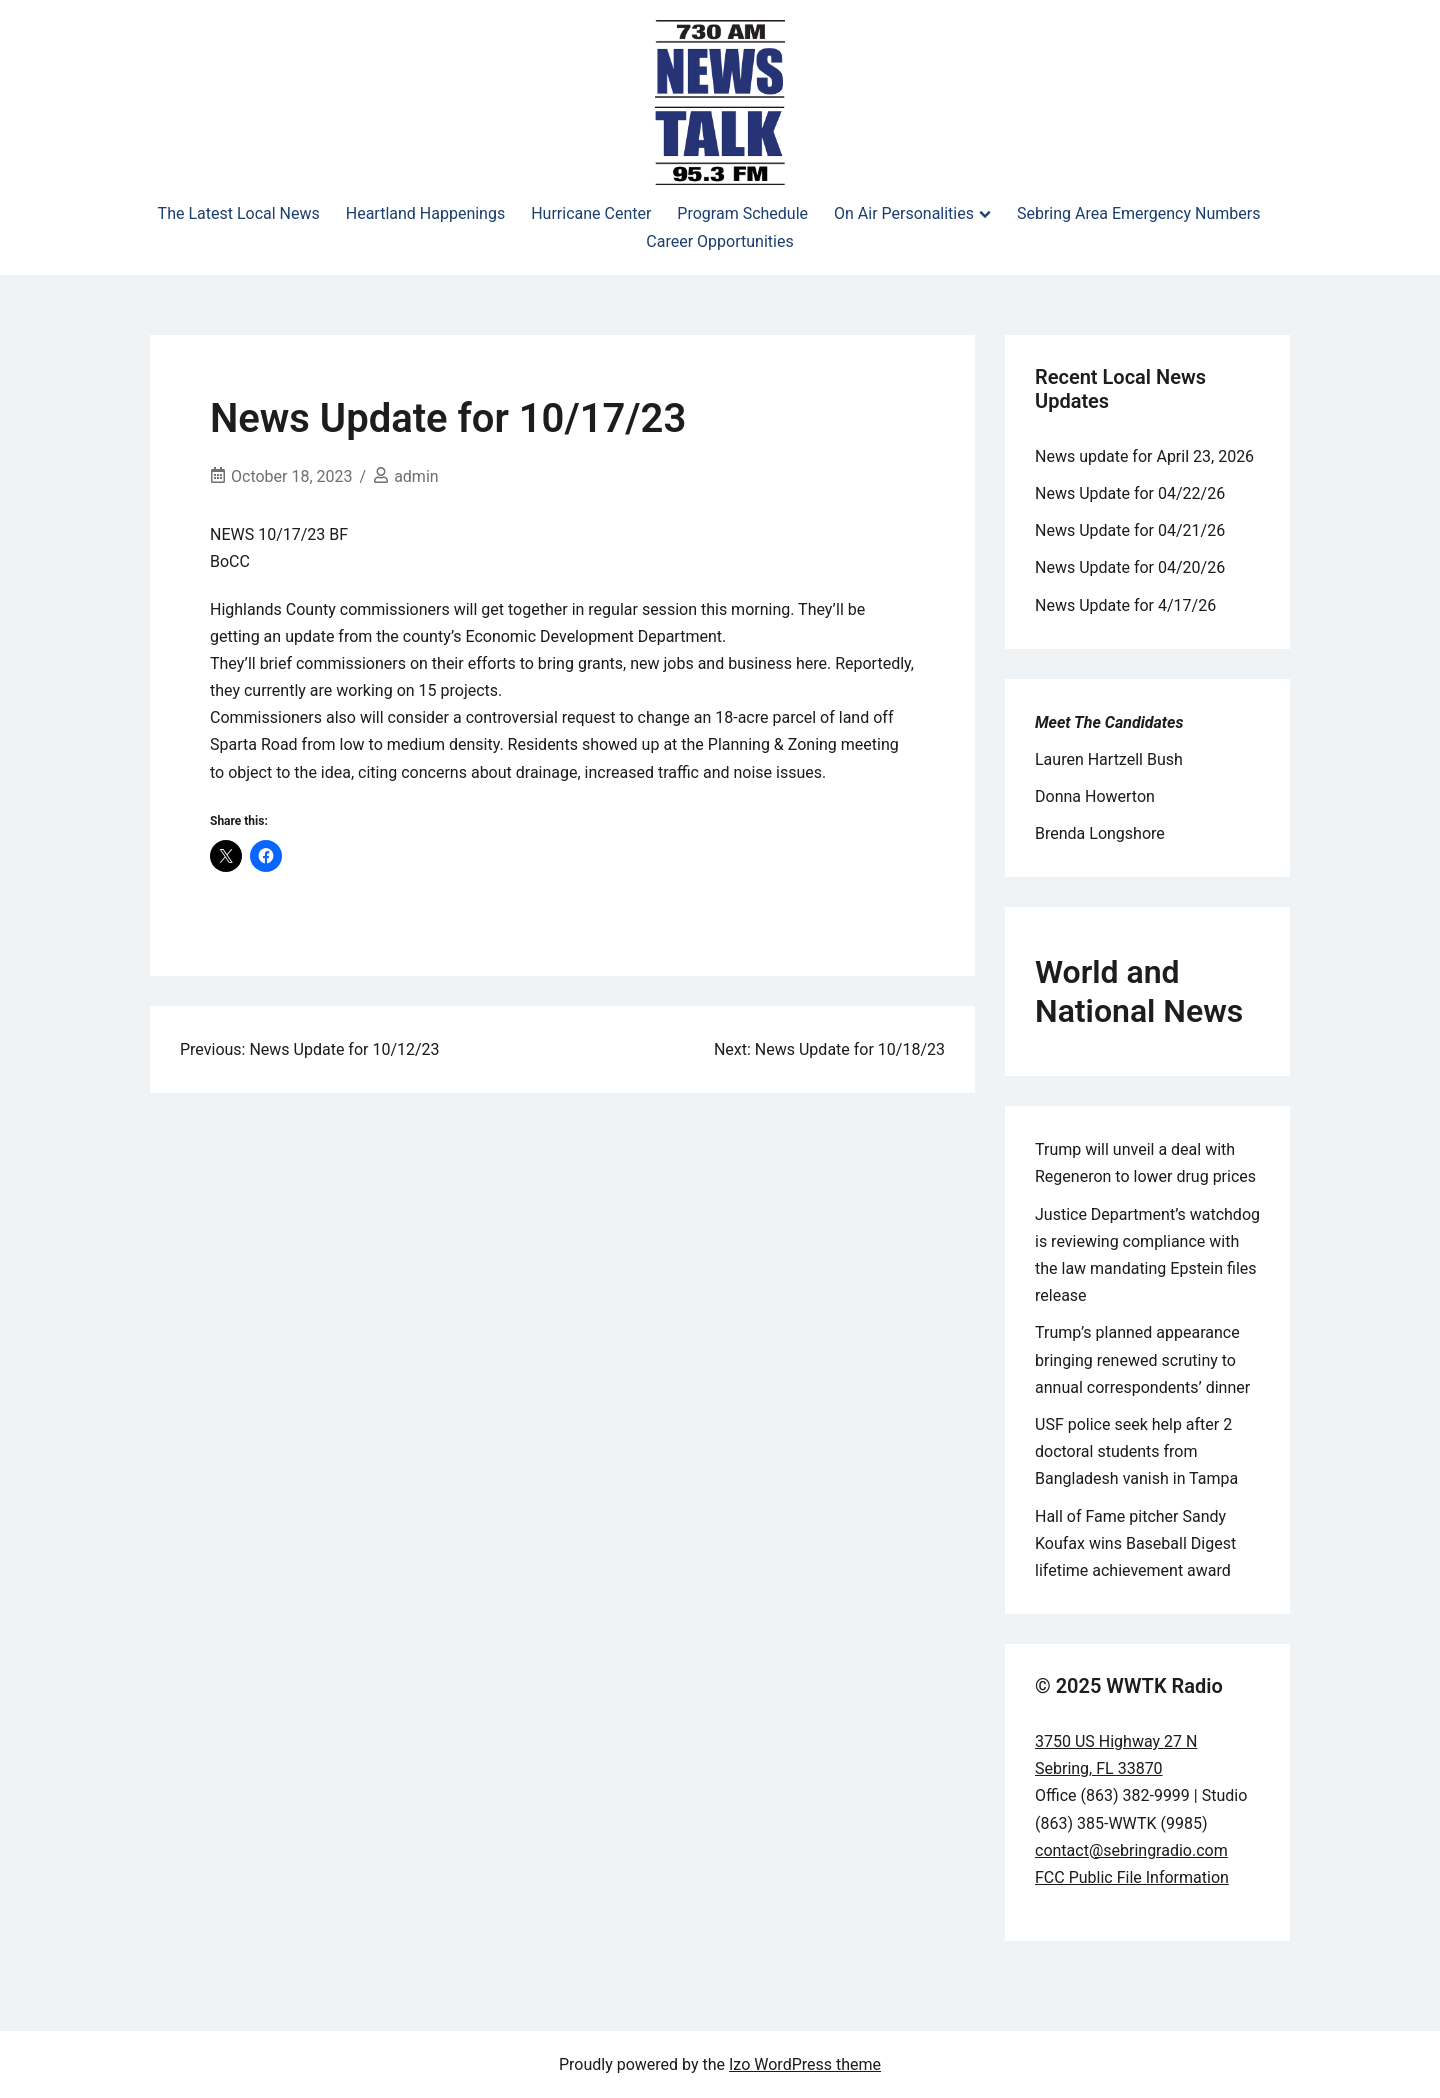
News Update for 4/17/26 (1125, 605)
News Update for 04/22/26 (1130, 493)
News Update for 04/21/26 (1130, 530)
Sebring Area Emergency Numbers (1138, 213)
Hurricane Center (591, 213)
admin (416, 476)
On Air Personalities (904, 213)
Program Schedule (742, 213)
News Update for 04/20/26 (1130, 567)
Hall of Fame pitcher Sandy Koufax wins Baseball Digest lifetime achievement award (1135, 1543)
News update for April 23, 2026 (1144, 456)
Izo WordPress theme (805, 2064)
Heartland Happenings (425, 213)
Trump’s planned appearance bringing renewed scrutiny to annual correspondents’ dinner (1142, 1359)
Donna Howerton (1095, 796)
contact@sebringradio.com (1131, 1850)
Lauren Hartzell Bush (1109, 759)
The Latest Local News (239, 213)
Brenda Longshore (1100, 833)
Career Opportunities (719, 241)
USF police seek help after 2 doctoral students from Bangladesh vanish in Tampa (1136, 1451)
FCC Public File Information (1132, 1877)
